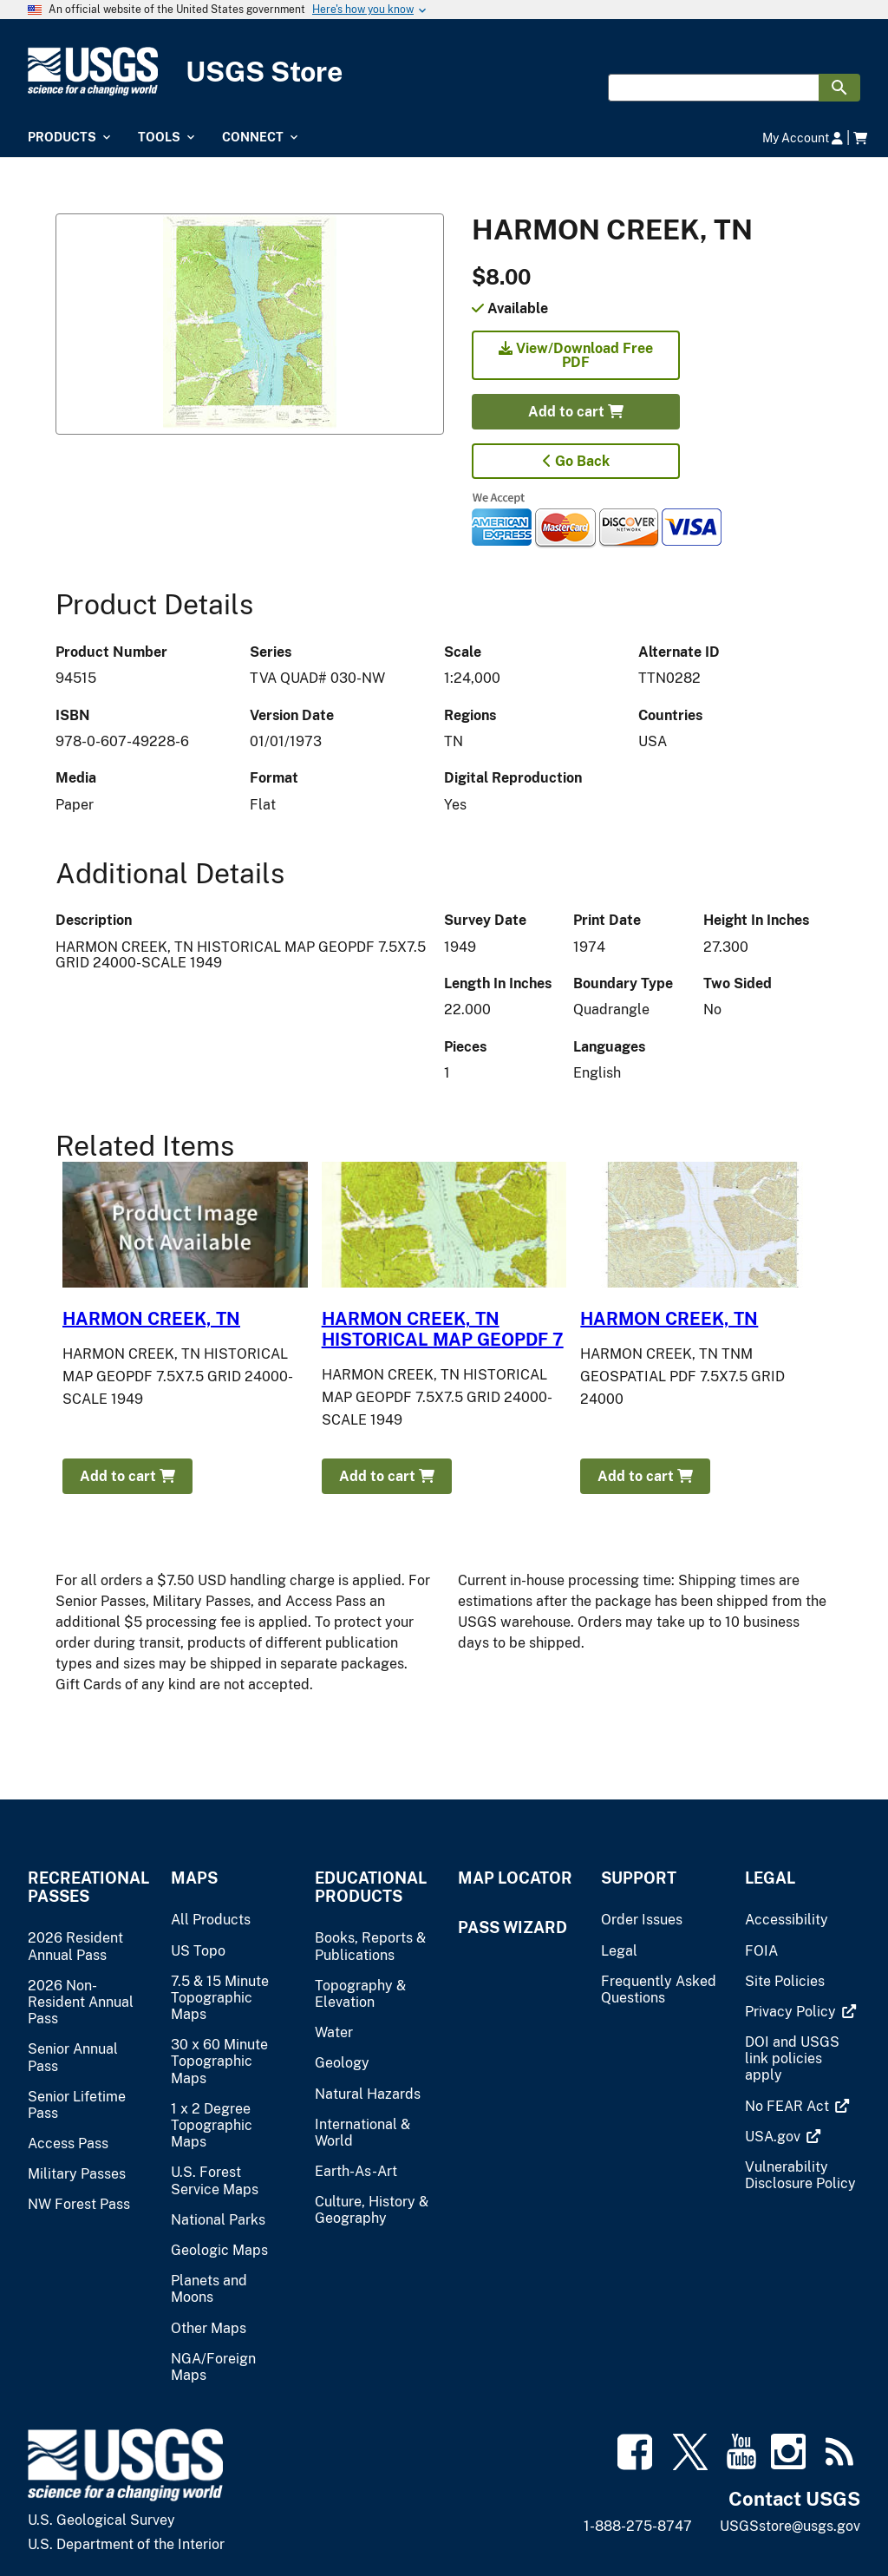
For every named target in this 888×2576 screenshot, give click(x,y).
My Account (802, 137)
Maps (194, 1878)
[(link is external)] (792, 2011)
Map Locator (515, 1878)
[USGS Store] (444, 71)
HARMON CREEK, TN (151, 1318)
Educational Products (371, 1887)
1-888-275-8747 (638, 2526)
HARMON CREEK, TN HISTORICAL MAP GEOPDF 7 (443, 1329)
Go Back (576, 461)
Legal (770, 1878)
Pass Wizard (512, 1927)
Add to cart (576, 411)
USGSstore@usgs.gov (790, 2526)
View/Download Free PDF (576, 355)
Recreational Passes (85, 1887)
